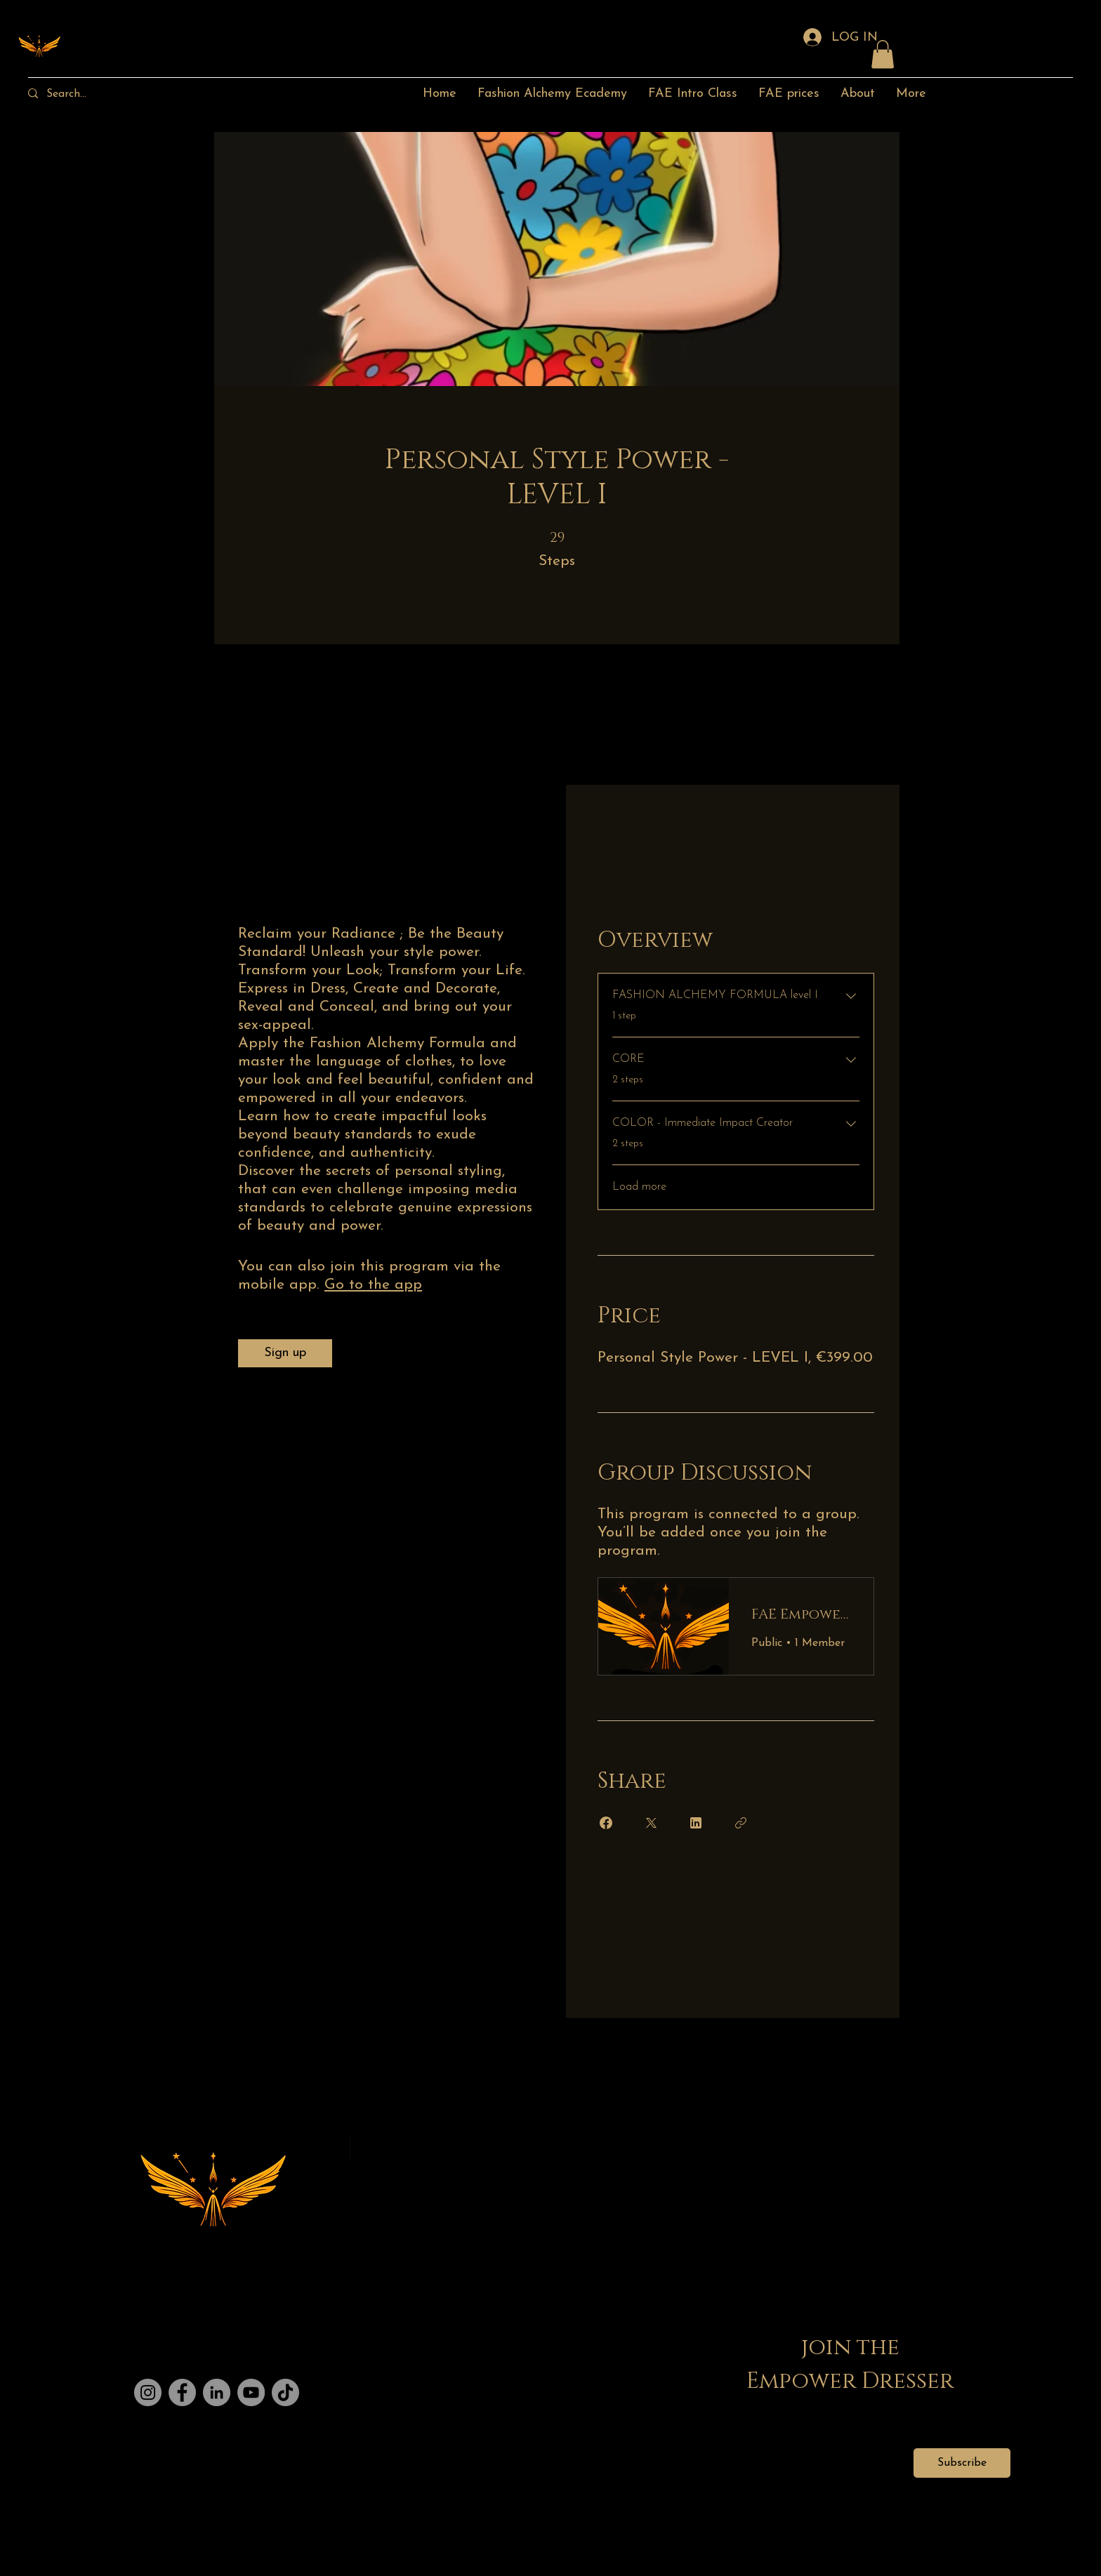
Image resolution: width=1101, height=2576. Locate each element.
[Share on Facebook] (606, 1822)
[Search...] (80, 94)
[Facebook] (182, 2392)
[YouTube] (251, 2392)
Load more (639, 1187)
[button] (883, 54)
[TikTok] (285, 2392)
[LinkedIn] (216, 2392)
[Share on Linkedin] (695, 1822)
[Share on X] (650, 1822)
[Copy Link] (740, 1822)
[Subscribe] (962, 2463)
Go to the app (373, 1284)
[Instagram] (147, 2392)
